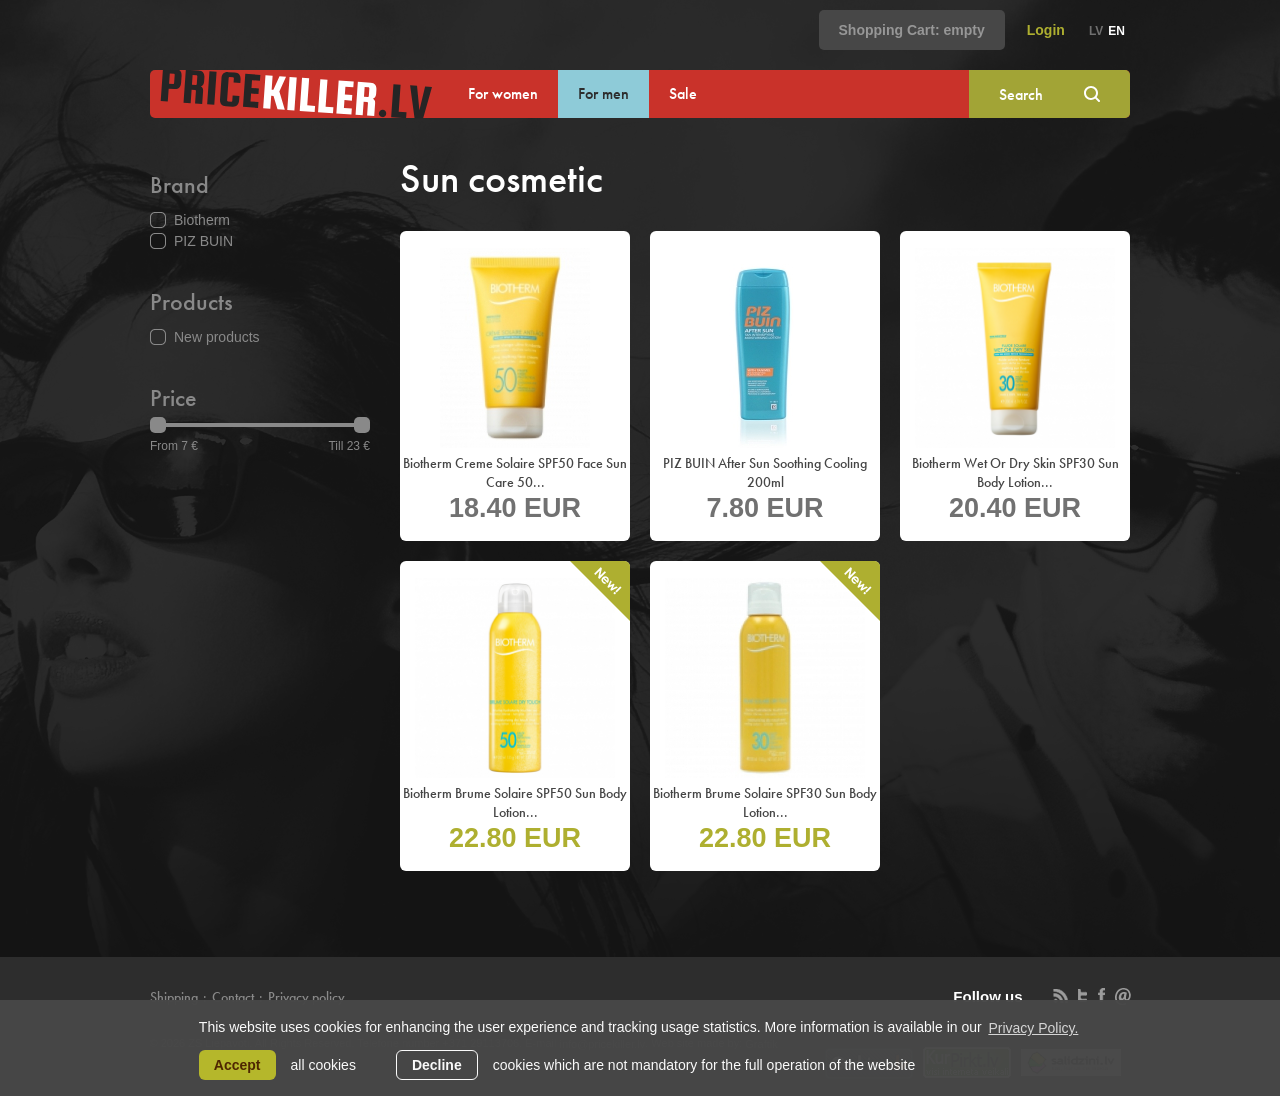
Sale (683, 93)
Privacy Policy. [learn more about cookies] (1033, 1028)
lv (1096, 31)
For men (603, 93)
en (1116, 31)
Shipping (174, 997)
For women (503, 93)
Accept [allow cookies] (237, 1065)
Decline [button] (437, 1065)
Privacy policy (306, 997)
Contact (233, 997)
